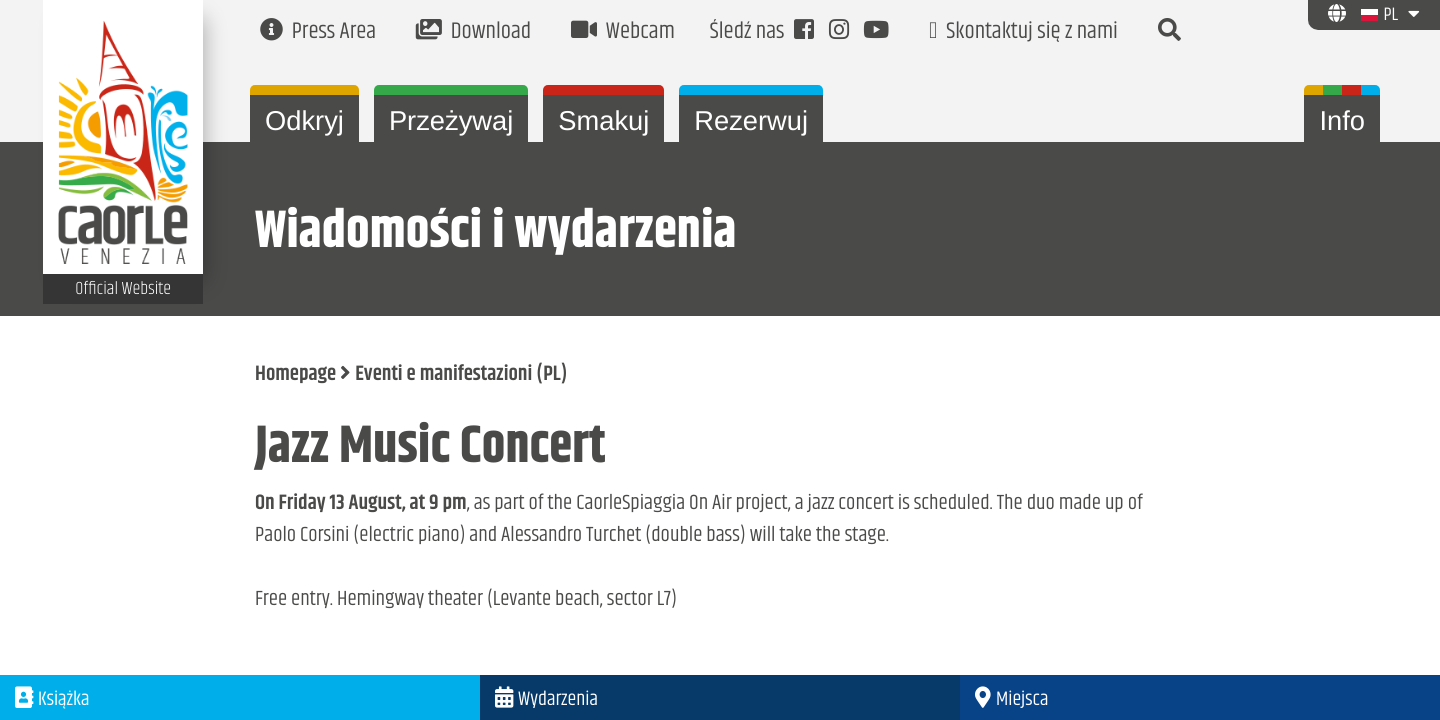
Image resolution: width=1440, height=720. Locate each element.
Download (473, 32)
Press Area (318, 32)
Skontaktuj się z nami (1023, 32)
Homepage (295, 375)
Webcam (623, 32)
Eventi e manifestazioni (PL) (461, 375)
